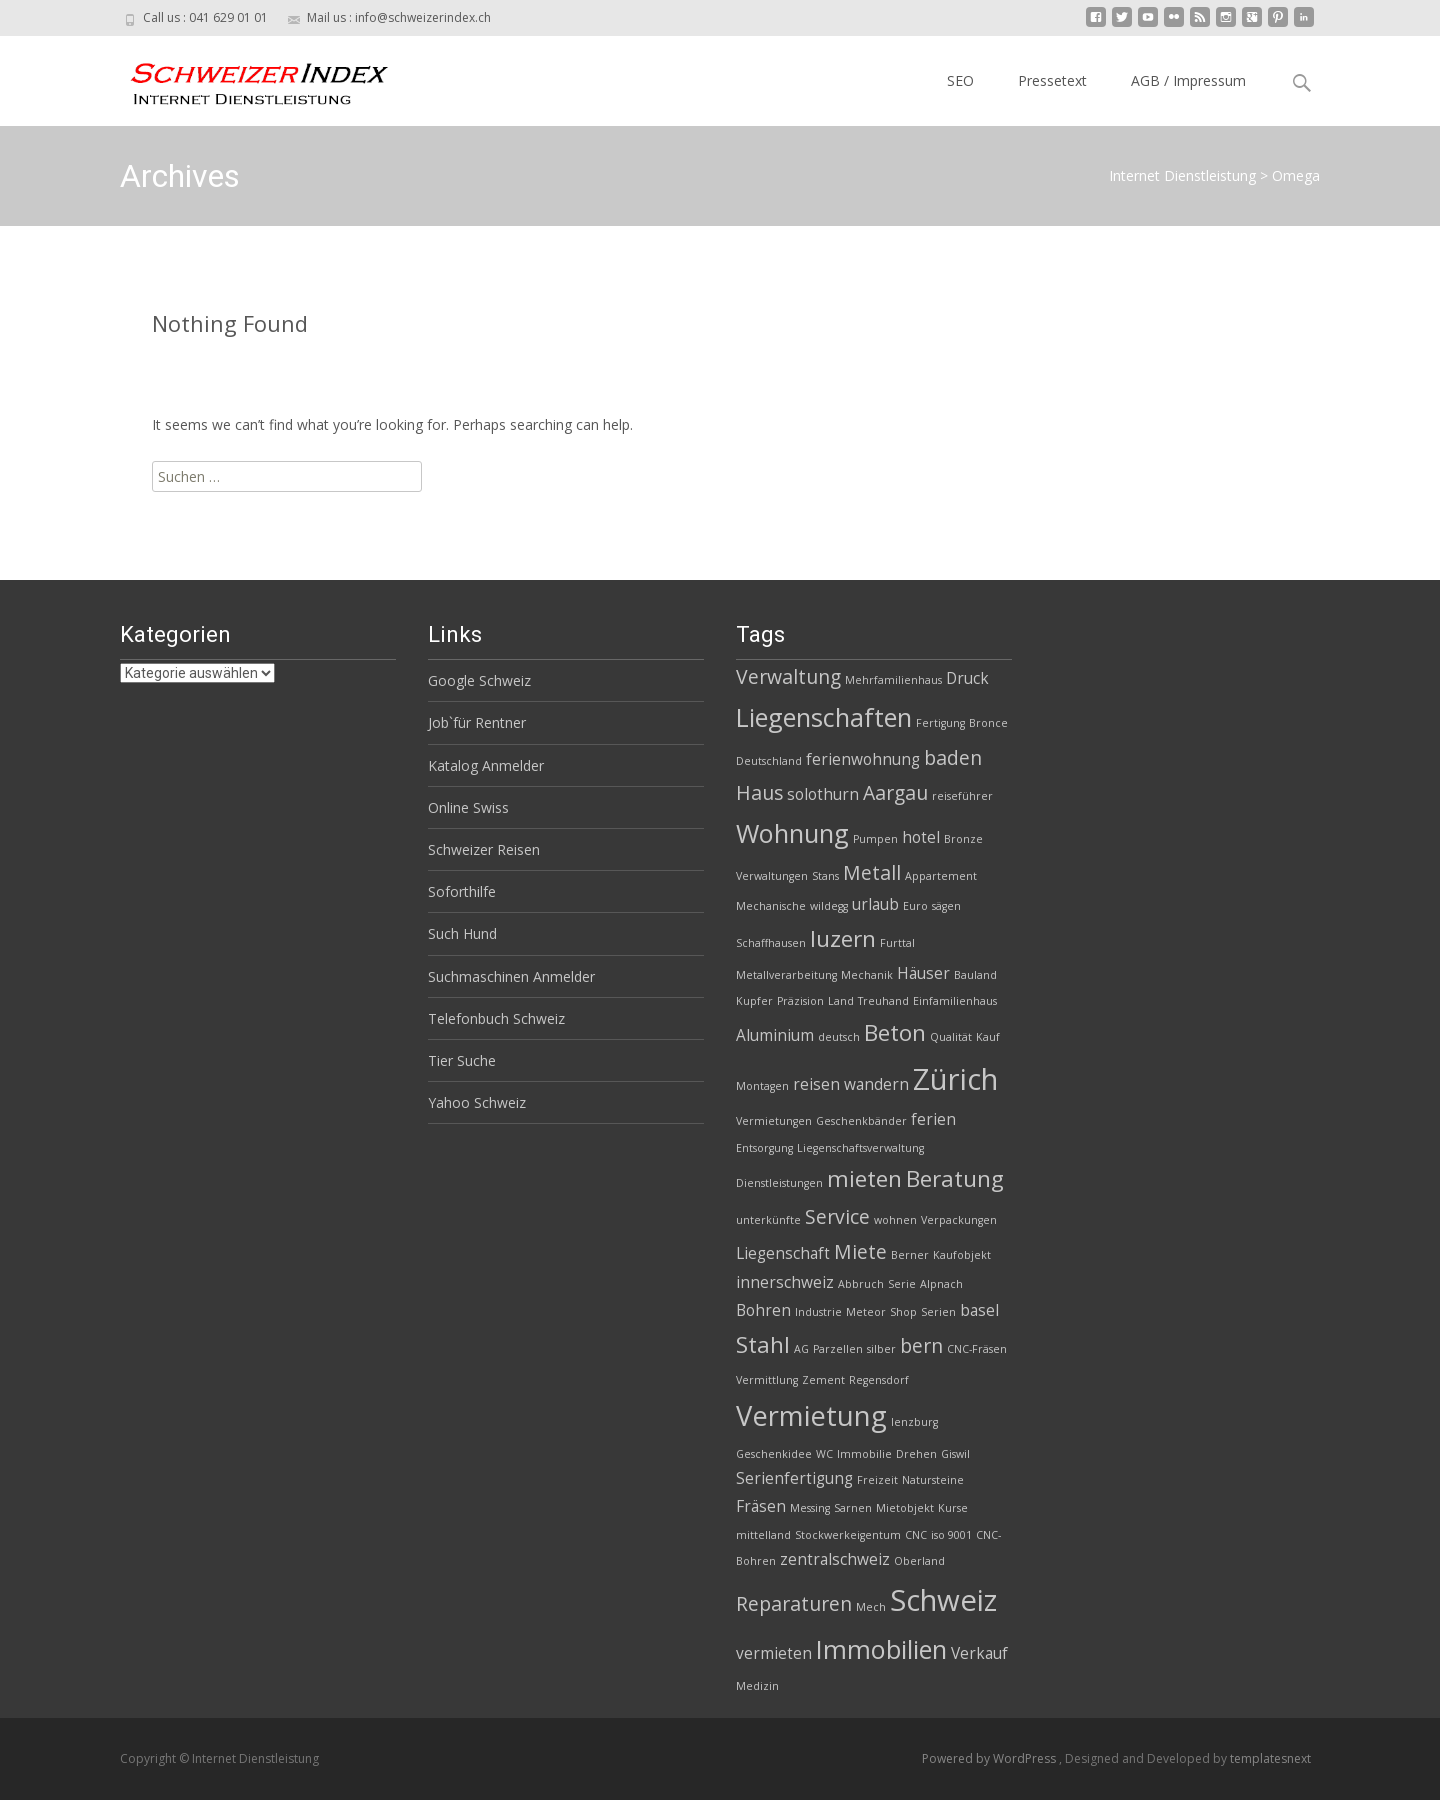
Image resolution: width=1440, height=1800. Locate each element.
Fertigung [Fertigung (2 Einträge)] (940, 723)
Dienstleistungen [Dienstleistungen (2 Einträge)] (779, 1183)
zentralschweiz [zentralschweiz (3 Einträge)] (835, 1559)
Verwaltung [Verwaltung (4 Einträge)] (788, 676)
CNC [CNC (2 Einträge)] (916, 1535)
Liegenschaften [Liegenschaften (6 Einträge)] (824, 717)
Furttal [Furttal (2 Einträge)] (897, 943)
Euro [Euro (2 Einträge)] (915, 906)
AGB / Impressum (1188, 80)
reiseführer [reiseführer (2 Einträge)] (962, 796)
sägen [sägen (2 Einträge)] (946, 906)
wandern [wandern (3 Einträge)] (876, 1084)
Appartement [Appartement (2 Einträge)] (941, 876)
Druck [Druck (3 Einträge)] (967, 678)
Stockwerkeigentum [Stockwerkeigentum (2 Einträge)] (848, 1535)
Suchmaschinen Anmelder (511, 976)
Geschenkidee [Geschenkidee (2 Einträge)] (774, 1454)
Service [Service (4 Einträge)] (837, 1216)
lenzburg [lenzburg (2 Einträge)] (914, 1422)
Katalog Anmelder (486, 765)
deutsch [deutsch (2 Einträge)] (839, 1037)
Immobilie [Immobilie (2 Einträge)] (864, 1454)
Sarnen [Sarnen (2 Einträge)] (853, 1508)
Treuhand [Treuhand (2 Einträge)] (883, 1001)
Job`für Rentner (477, 722)
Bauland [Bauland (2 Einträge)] (975, 975)
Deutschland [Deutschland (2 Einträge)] (769, 761)
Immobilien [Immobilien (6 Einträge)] (881, 1649)
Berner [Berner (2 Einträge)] (910, 1255)
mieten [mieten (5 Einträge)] (864, 1178)
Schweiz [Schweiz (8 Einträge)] (943, 1600)
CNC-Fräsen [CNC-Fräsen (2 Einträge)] (977, 1349)
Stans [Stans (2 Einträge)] (825, 876)
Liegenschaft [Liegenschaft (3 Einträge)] (783, 1253)
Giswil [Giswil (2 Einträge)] (955, 1454)
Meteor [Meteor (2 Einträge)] (866, 1312)
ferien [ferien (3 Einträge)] (933, 1119)
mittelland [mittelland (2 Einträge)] (763, 1535)
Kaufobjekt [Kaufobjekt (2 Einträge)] (962, 1255)
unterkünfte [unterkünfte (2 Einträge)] (768, 1220)
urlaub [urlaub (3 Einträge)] (875, 904)
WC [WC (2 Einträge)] (824, 1454)
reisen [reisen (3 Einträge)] (816, 1084)
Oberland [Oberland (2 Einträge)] (919, 1561)
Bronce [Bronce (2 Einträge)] (988, 723)
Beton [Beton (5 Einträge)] (895, 1032)
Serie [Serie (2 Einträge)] (902, 1284)
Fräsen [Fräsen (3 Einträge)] (761, 1506)
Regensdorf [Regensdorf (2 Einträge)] (879, 1380)
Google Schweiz (479, 680)
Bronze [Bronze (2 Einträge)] (963, 839)
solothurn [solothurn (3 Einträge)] (823, 794)
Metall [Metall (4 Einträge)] (872, 872)
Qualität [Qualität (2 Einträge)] (951, 1037)
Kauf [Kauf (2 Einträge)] (988, 1037)
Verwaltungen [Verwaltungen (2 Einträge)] (772, 876)
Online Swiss (468, 807)
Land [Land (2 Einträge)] (841, 1001)
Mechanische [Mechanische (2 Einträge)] (771, 906)
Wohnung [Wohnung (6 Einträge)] (792, 833)
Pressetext (1052, 80)
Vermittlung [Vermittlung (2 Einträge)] (767, 1380)
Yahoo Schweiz (477, 1102)
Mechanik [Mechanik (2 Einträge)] (867, 975)
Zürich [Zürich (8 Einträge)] (955, 1079)
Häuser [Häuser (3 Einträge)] (923, 973)
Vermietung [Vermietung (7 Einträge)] (811, 1415)
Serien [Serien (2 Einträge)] (938, 1312)
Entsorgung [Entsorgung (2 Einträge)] (764, 1148)
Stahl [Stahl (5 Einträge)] (763, 1344)
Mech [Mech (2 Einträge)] (871, 1607)
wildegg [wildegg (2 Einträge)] (829, 906)
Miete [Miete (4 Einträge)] (860, 1251)
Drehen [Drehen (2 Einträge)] (916, 1454)
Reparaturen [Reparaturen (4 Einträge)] (794, 1603)
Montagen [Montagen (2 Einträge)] (762, 1086)
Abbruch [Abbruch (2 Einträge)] (861, 1284)
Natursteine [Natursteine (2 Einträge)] (933, 1480)
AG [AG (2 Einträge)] (801, 1349)
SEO (960, 80)
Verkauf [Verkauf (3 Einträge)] (979, 1653)
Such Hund (462, 933)
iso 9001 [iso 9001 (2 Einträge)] (951, 1535)
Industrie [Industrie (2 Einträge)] (818, 1312)
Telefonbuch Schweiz (496, 1018)
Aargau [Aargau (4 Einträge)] (895, 792)
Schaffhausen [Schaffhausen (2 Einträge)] (771, 943)
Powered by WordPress (990, 1758)
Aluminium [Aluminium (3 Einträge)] (775, 1035)
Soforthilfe (462, 891)
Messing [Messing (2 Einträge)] (810, 1508)
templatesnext (1270, 1758)
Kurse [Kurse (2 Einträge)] (953, 1508)
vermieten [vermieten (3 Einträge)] (774, 1653)
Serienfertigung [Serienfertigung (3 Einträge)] (794, 1478)
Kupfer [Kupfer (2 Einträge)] (754, 1001)
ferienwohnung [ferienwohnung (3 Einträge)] (863, 759)
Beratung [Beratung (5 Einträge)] (955, 1178)
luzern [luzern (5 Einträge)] (843, 938)
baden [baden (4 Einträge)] (953, 757)
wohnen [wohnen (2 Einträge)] (895, 1220)
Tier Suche (462, 1060)
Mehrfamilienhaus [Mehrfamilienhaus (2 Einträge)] (893, 680)
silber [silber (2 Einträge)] (881, 1349)
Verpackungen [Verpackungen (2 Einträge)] (959, 1220)
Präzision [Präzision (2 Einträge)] (800, 1001)
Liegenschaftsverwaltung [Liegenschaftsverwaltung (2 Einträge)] (860, 1148)
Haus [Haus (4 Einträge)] (759, 792)
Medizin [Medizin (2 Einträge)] (757, 1686)
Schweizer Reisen (484, 849)
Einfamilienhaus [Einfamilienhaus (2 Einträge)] (955, 1001)
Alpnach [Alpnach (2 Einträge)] (941, 1284)
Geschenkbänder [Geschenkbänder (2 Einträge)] (861, 1121)
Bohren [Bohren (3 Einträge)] (763, 1310)
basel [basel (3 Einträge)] (979, 1310)
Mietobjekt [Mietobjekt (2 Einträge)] (905, 1508)
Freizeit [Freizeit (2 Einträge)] (877, 1480)
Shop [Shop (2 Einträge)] (903, 1312)
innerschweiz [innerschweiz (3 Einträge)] (785, 1282)
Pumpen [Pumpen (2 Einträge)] (875, 839)
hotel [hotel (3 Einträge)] (921, 837)
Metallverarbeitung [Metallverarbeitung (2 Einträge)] (786, 975)
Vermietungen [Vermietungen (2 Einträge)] (774, 1121)
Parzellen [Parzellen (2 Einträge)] (838, 1349)
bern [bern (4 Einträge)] (921, 1345)
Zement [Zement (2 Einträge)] (823, 1380)
